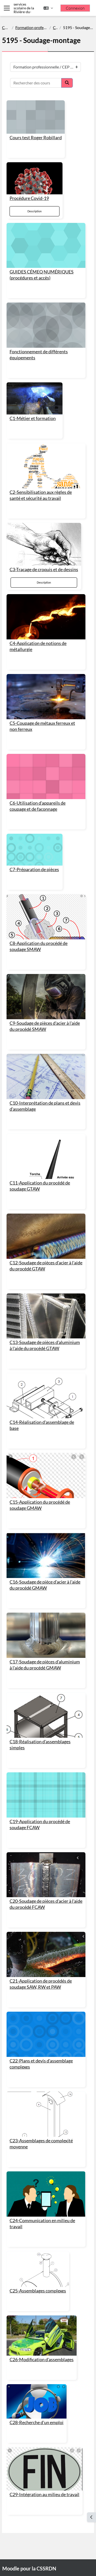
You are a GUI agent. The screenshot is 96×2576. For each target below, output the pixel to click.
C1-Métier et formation (33, 418)
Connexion (75, 8)
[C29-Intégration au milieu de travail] (44, 2469)
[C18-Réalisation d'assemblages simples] (46, 1715)
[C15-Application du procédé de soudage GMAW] (46, 1475)
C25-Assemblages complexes (38, 2290)
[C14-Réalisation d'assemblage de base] (46, 1395)
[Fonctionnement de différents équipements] (46, 325)
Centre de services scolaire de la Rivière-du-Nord (24, 8)
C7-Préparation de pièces (34, 869)
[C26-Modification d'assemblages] (42, 2335)
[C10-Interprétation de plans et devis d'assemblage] (46, 1076)
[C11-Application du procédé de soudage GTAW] (46, 1156)
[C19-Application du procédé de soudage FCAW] (46, 1795)
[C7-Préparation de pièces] (34, 850)
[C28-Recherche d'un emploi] (37, 2401)
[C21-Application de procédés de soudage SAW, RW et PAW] (46, 1954)
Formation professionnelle (31, 27)
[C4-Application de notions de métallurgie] (46, 616)
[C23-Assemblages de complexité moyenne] (46, 2114)
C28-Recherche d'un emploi (36, 2422)
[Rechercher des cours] (35, 83)
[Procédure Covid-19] (34, 178)
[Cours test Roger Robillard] (36, 117)
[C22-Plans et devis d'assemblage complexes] (46, 2034)
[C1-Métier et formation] (34, 398)
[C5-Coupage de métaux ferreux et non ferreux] (46, 696)
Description (34, 211)
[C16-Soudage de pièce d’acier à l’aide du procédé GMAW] (46, 1555)
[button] (48, 8)
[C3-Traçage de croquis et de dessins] (44, 544)
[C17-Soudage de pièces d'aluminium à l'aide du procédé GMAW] (46, 1635)
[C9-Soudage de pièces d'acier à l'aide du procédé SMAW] (46, 996)
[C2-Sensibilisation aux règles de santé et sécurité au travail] (46, 465)
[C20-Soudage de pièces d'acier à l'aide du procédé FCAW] (46, 1874)
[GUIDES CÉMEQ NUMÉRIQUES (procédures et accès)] (46, 245)
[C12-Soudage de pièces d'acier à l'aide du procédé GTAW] (46, 1236)
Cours (6, 27)
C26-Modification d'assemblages (42, 2359)
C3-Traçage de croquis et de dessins (44, 569)
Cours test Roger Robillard (36, 137)
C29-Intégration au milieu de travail (44, 2494)
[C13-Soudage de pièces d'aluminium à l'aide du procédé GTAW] (46, 1316)
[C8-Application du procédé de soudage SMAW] (46, 916)
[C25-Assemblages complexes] (38, 2269)
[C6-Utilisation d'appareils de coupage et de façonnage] (46, 776)
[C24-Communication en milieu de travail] (46, 2194)
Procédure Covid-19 (29, 198)
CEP (55, 27)
